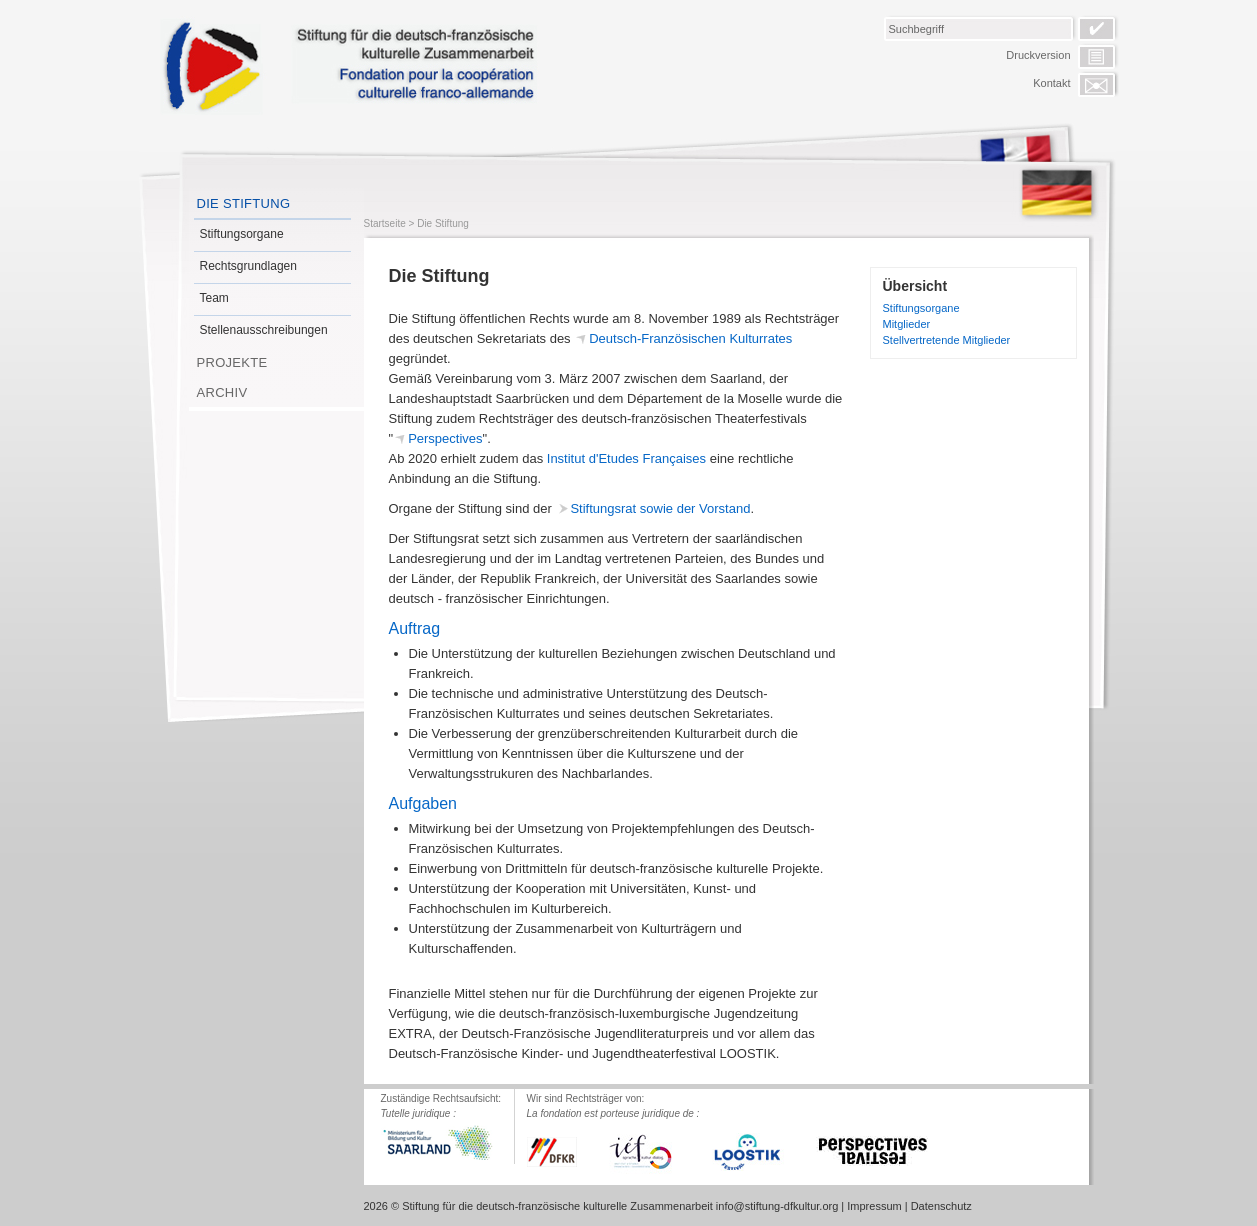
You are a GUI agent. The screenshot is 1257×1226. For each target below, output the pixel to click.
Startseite (385, 223)
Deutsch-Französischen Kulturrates (690, 338)
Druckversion (1038, 55)
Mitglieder (907, 324)
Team (214, 298)
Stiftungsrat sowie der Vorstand (660, 508)
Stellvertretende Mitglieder (947, 340)
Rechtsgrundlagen (248, 266)
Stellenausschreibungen (264, 330)
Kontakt (1051, 83)
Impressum (874, 1206)
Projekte (232, 362)
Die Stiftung (244, 203)
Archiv (222, 392)
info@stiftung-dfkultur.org (777, 1206)
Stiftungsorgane (242, 234)
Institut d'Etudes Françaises (626, 458)
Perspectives (445, 438)
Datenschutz (941, 1206)
